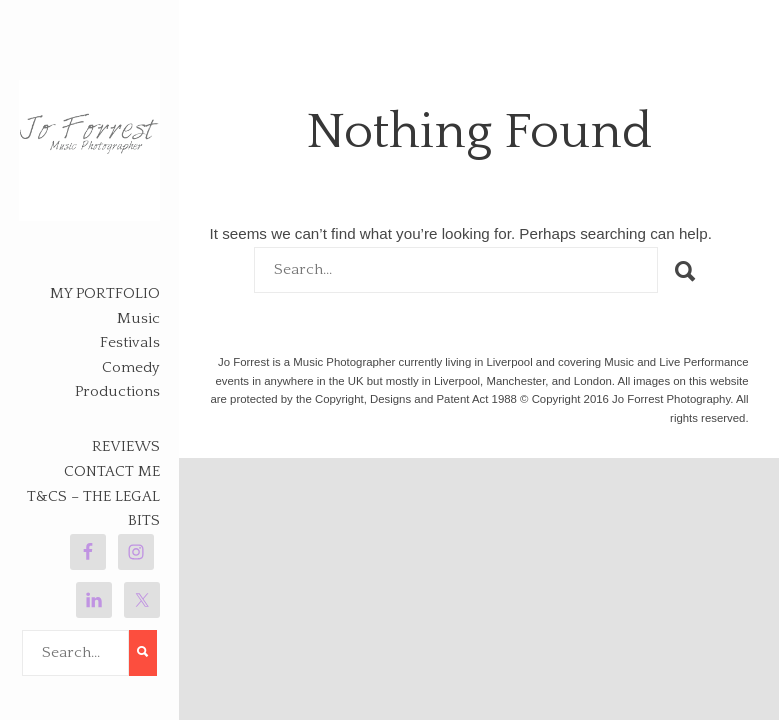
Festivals (130, 342)
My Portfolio (105, 293)
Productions (117, 391)
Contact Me (112, 471)
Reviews (126, 446)
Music (138, 318)
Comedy (131, 367)
